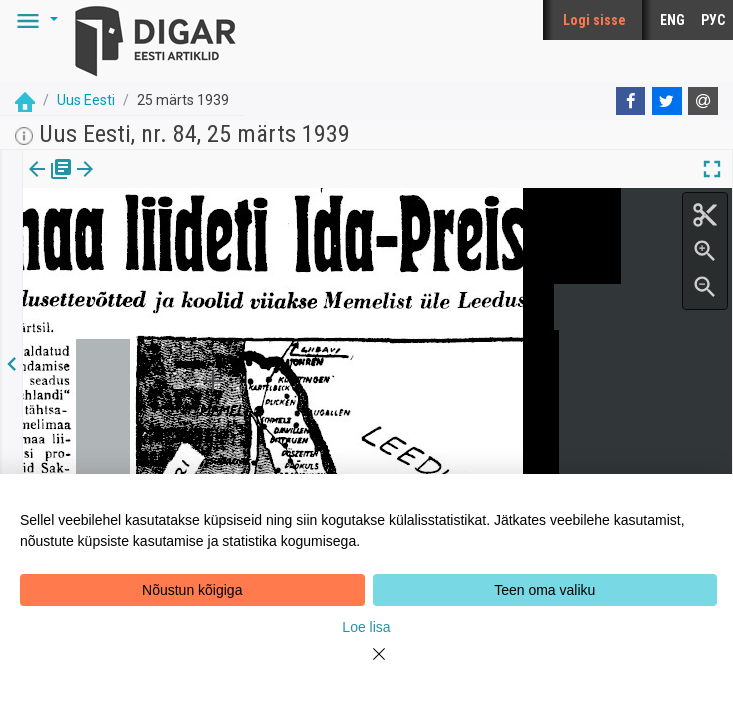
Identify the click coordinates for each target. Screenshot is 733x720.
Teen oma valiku (544, 590)
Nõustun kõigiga (192, 590)
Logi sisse (594, 20)
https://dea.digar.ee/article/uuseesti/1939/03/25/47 (172, 238)
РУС (713, 20)
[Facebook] (631, 101)
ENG (672, 20)
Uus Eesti (86, 100)
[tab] (50, 183)
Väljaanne (50, 183)
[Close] (367, 666)
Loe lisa (366, 627)
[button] (34, 20)
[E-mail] (703, 101)
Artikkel (140, 183)
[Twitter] (667, 101)
